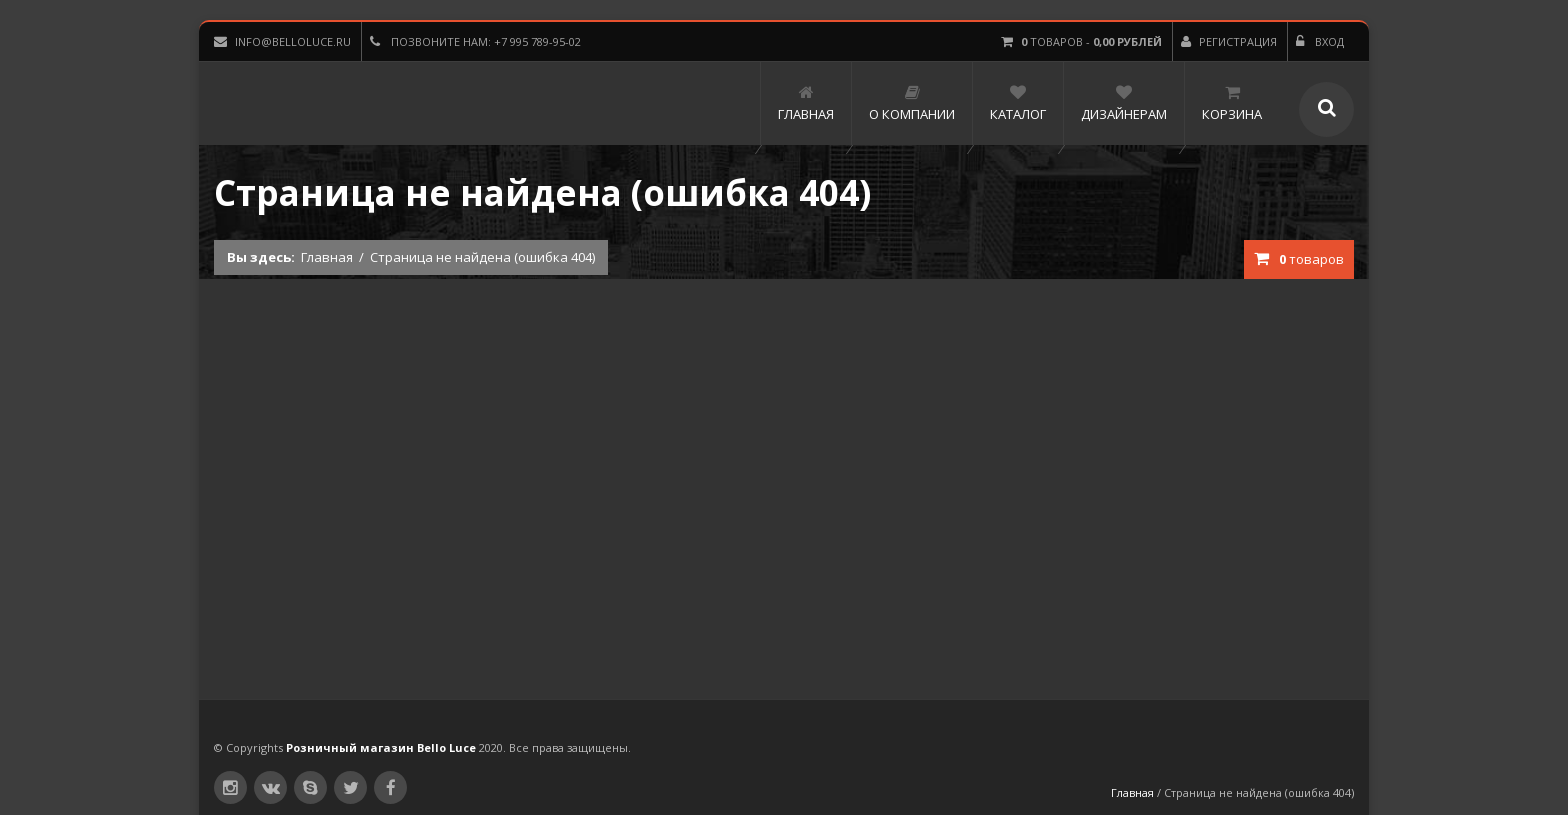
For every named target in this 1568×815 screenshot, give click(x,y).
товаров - (1081, 41)
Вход (1320, 41)
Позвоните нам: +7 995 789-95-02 (475, 41)
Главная (327, 257)
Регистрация (1229, 41)
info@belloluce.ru (282, 41)
